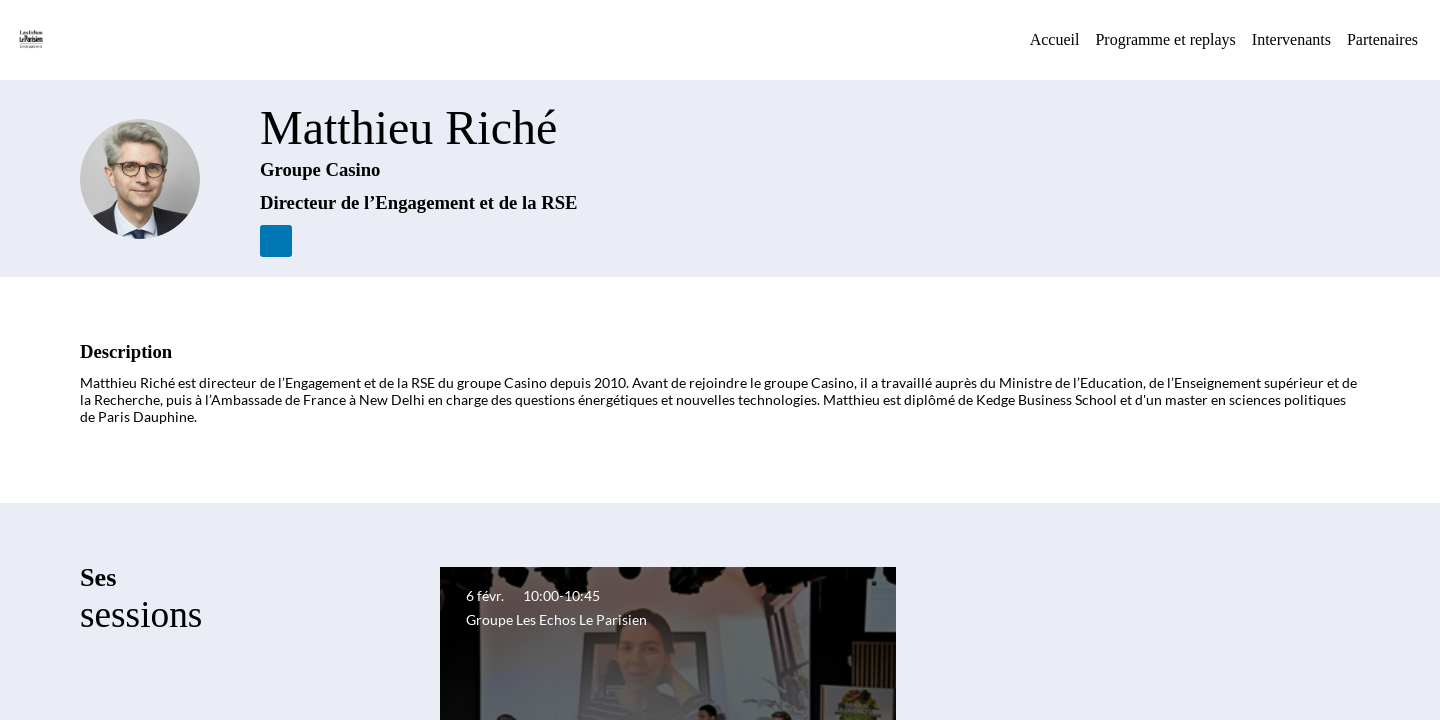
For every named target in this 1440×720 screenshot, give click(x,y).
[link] (1055, 40)
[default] (1165, 40)
